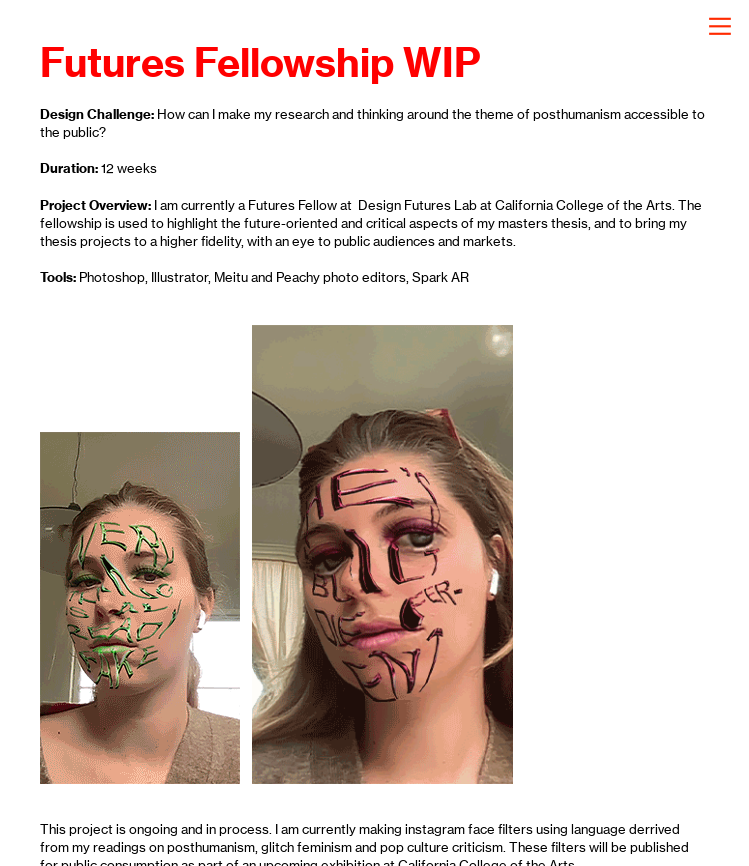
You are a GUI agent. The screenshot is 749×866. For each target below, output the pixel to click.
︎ (720, 26)
